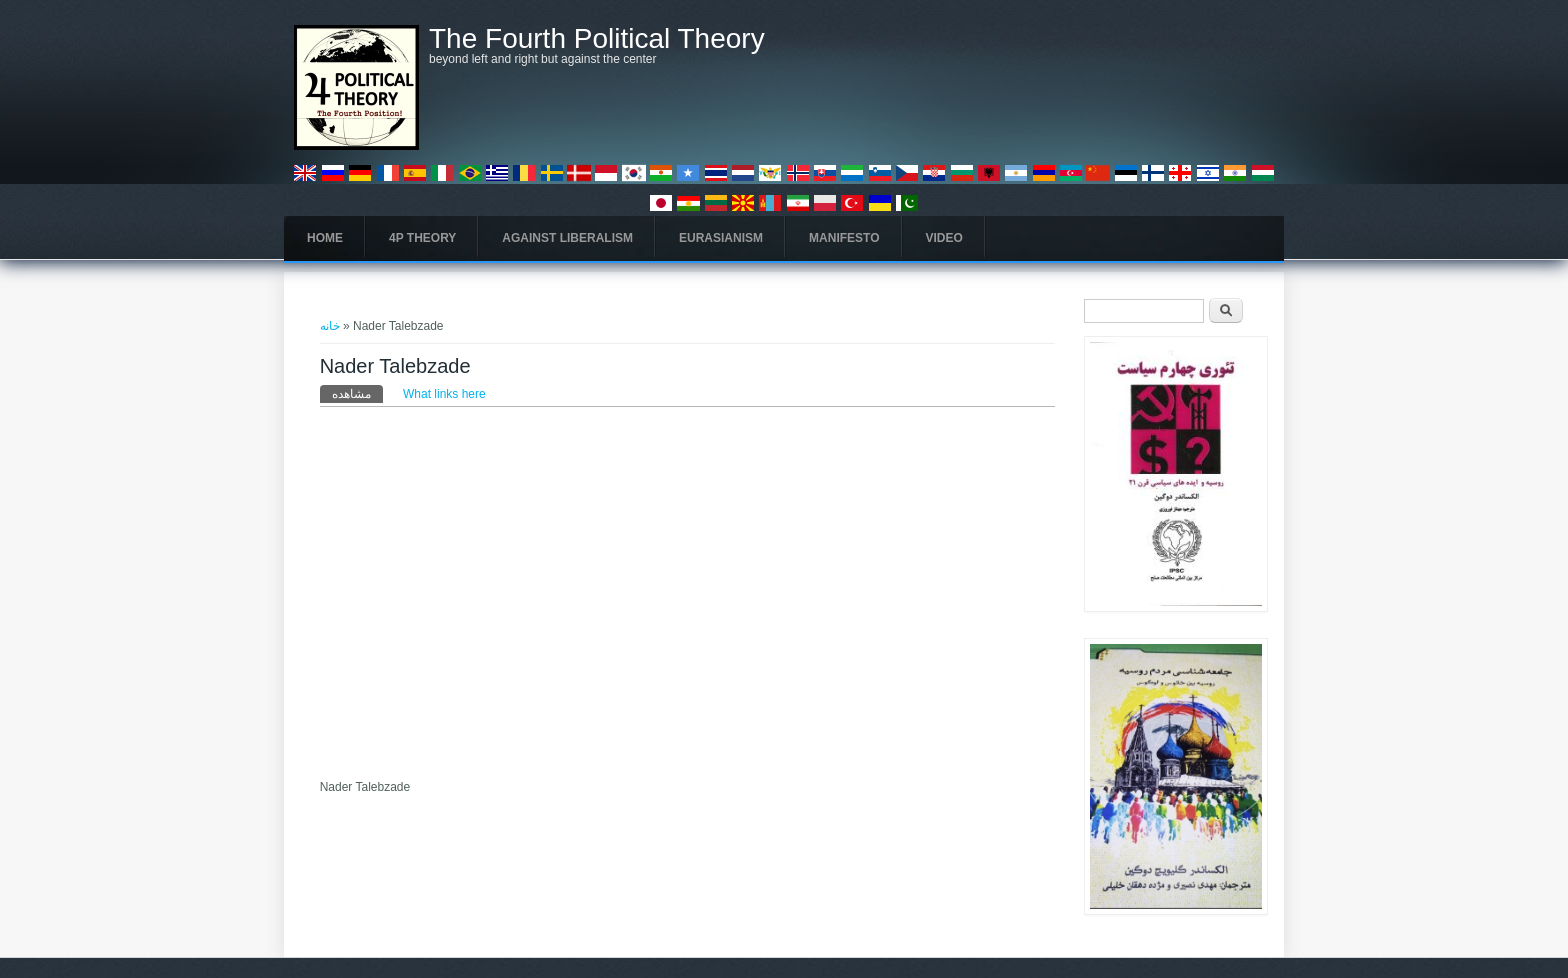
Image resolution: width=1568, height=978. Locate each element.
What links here (444, 394)
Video (944, 238)
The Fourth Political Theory (597, 39)
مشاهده (357, 393)
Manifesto (844, 238)
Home (325, 238)
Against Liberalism (567, 238)
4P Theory (422, 238)
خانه (330, 326)
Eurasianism (721, 238)
